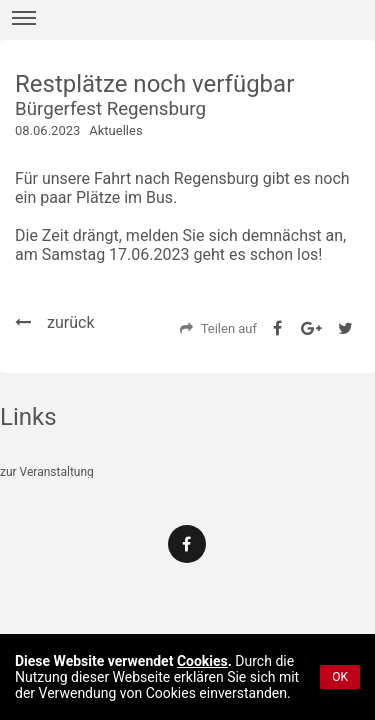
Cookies (202, 661)
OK (340, 677)
